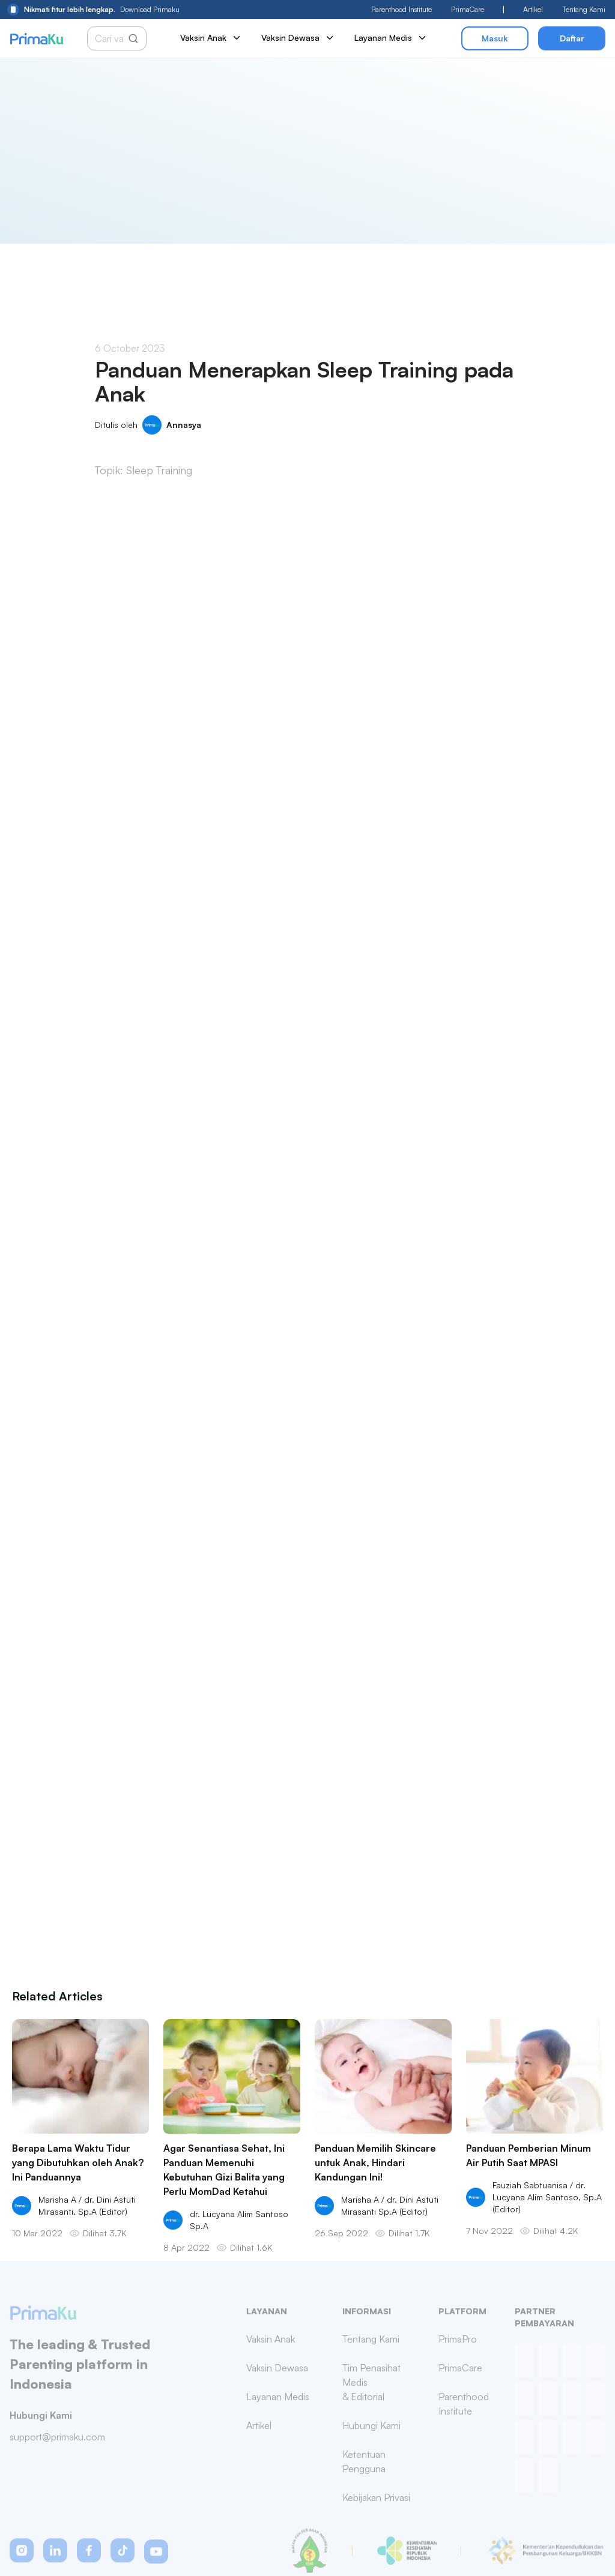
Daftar (572, 38)
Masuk (495, 38)
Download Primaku (93, 10)
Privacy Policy (361, 2546)
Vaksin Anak (211, 37)
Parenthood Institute (401, 9)
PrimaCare (467, 9)
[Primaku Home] (36, 38)
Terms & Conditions (435, 2546)
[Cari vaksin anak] (111, 38)
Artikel (533, 9)
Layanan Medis (391, 37)
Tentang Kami (583, 9)
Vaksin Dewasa (298, 37)
